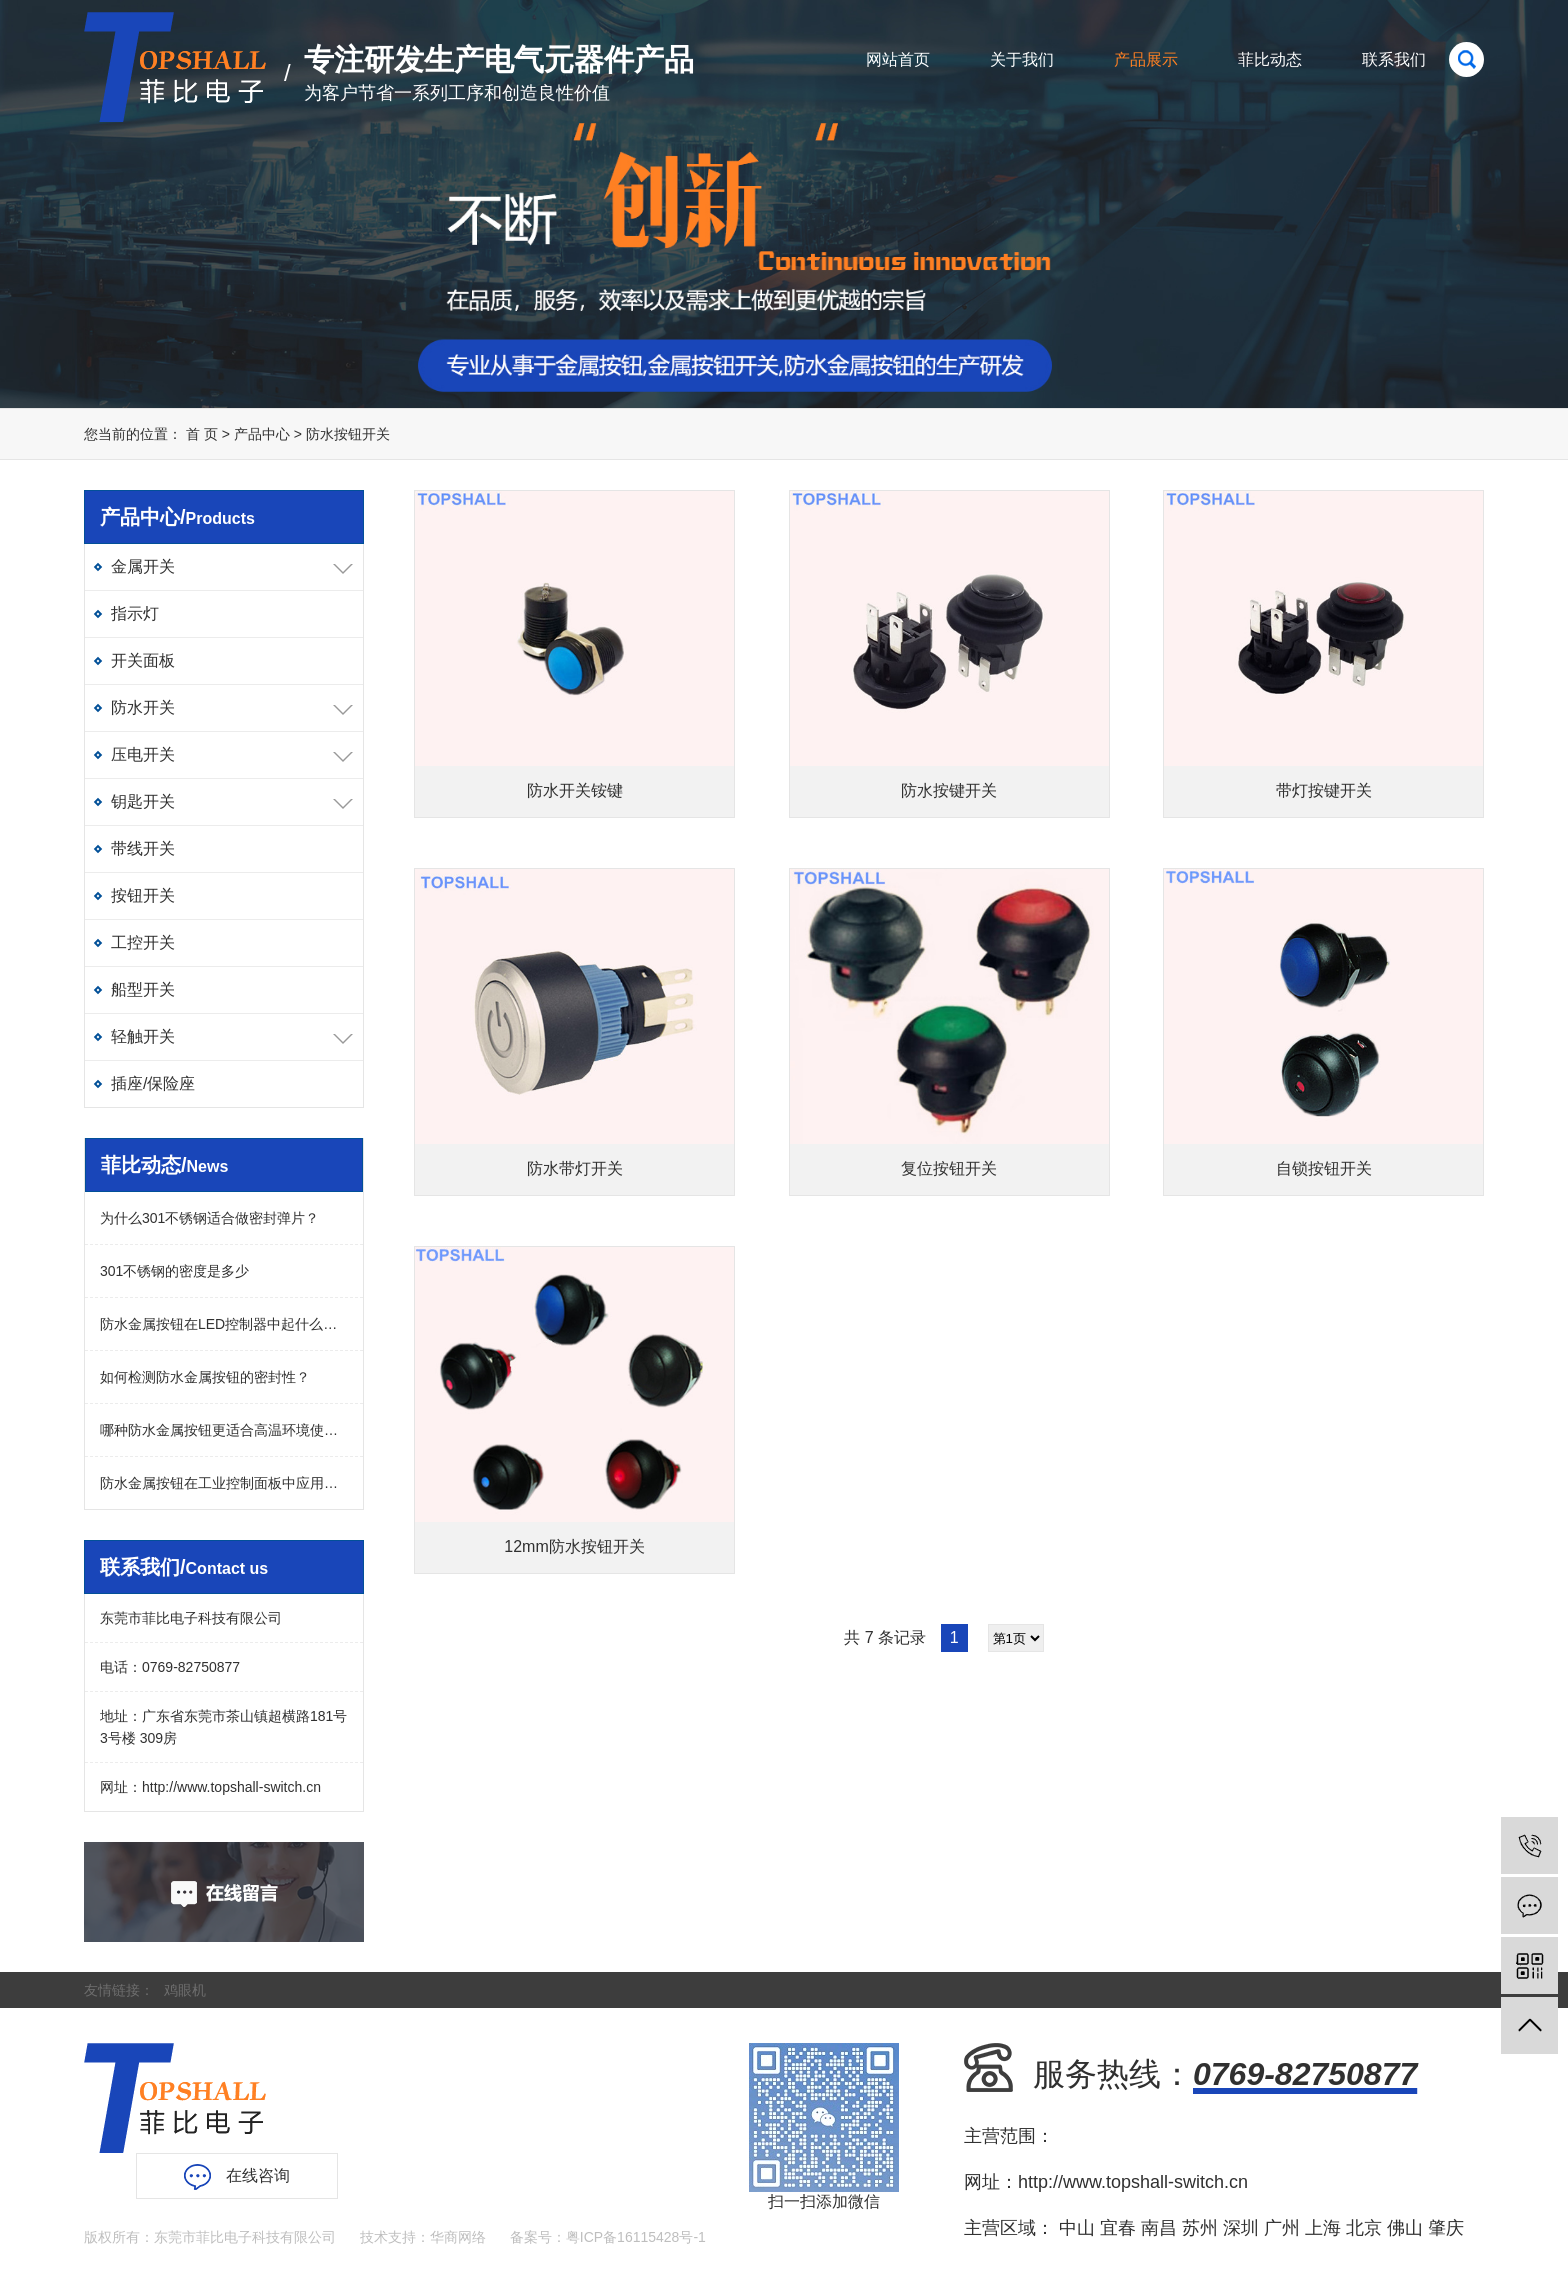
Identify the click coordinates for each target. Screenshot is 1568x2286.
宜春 (1118, 2228)
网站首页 (898, 59)
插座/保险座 (153, 1083)
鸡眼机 (185, 1990)
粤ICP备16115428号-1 (636, 2237)
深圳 (1241, 2228)
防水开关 (143, 707)
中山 (1077, 2228)
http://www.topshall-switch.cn (231, 1787)
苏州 (1200, 2228)
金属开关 (143, 566)
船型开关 (143, 989)
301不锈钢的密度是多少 (174, 1271)
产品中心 (262, 434)
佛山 (1405, 2228)
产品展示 (1146, 59)
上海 (1323, 2228)
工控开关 (143, 942)
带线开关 (143, 848)
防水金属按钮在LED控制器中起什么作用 (224, 1324)
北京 (1364, 2228)
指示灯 (135, 613)
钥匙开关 (143, 801)
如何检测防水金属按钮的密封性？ (205, 1377)
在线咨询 (237, 2177)
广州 (1282, 2228)
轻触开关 (143, 1036)
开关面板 (143, 660)
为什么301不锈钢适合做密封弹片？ (209, 1218)
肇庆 (1446, 2228)
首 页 (202, 434)
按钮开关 (143, 895)
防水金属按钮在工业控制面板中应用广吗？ (224, 1483)
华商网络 (458, 2237)
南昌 (1159, 2228)
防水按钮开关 (348, 434)
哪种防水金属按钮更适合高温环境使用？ (224, 1430)
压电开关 (143, 754)
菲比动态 (1270, 59)
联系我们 (1394, 59)
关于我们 (1022, 59)
